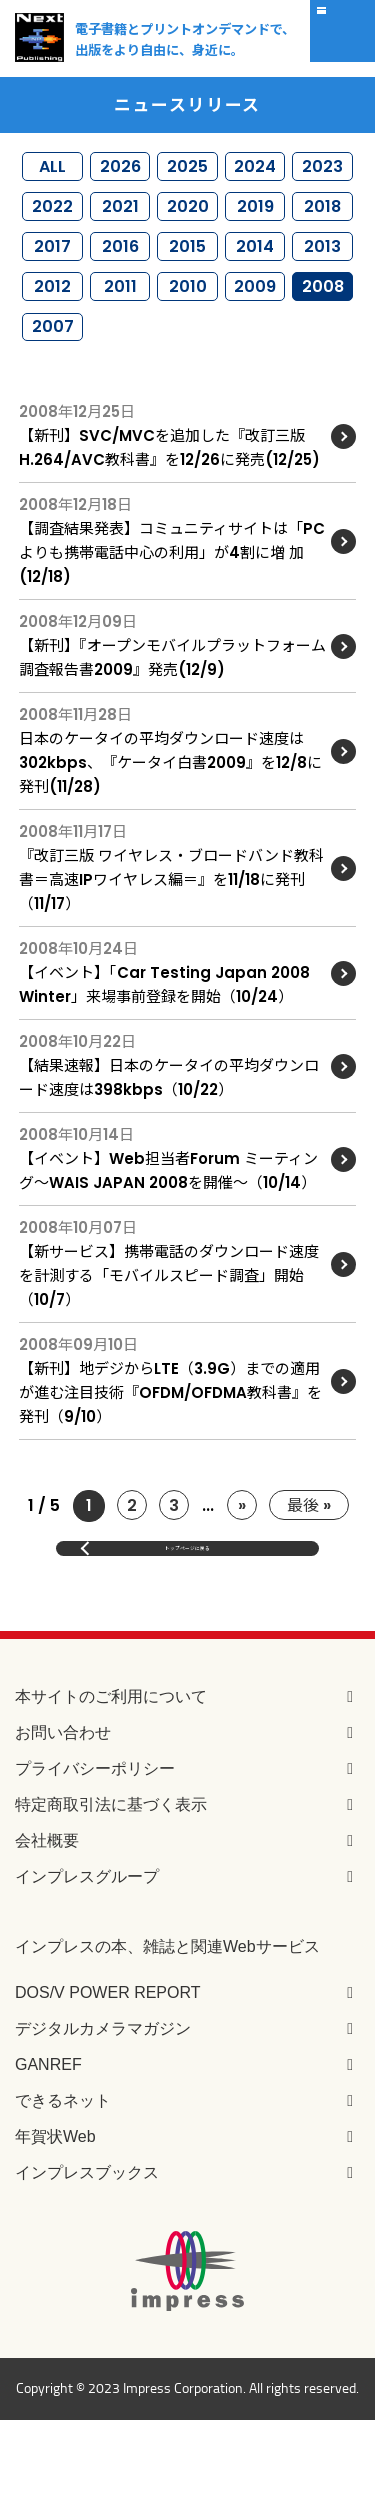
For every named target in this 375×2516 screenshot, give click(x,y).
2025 (187, 172)
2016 (120, 279)
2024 (255, 172)
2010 (188, 332)
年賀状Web (55, 2231)
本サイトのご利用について (111, 1791)
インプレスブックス (87, 2267)
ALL (52, 172)
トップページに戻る (188, 1628)
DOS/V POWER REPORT (108, 2087)
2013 (322, 279)
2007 (53, 385)
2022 (52, 226)
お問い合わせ (63, 1827)
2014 (255, 279)
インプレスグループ (87, 1971)
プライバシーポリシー (95, 1863)
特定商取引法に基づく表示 (111, 1899)
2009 (255, 332)
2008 (323, 332)
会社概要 (47, 1935)
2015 (187, 279)
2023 (322, 172)
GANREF (48, 2159)
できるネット (63, 2195)
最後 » (309, 1571)
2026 (120, 172)
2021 (120, 226)
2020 (188, 226)
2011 (120, 332)
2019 (255, 226)
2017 (52, 279)
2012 (52, 332)
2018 (322, 226)
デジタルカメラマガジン (103, 2123)
